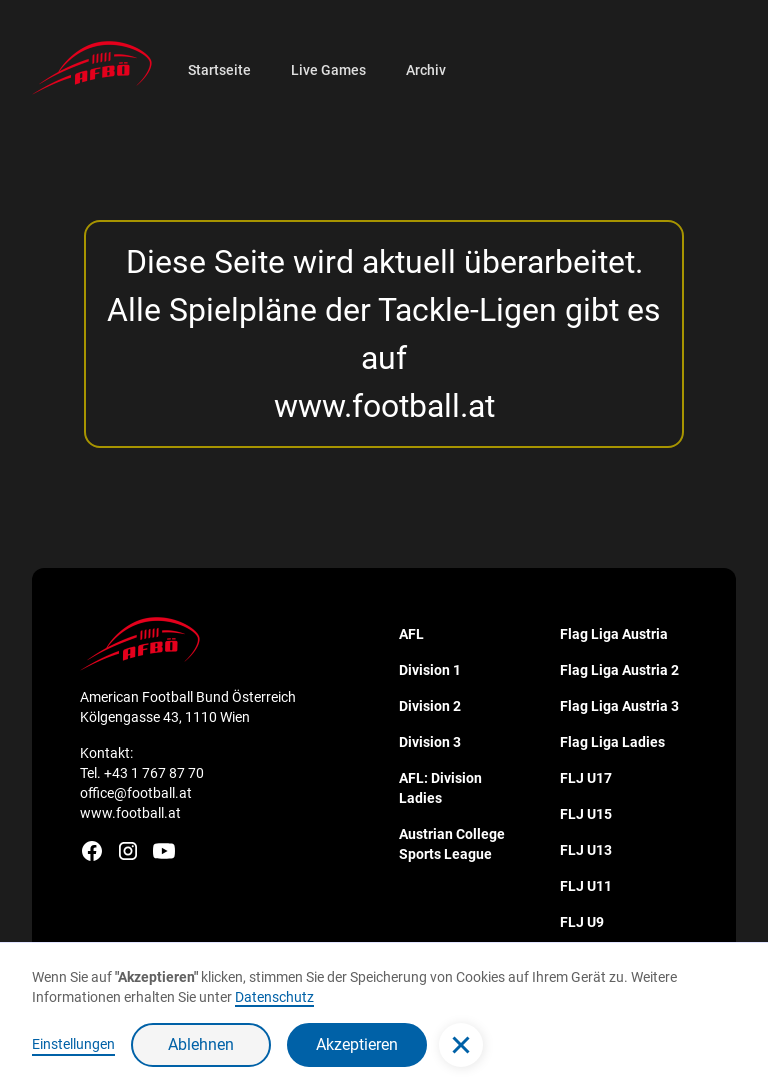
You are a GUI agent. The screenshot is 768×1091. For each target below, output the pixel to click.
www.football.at (384, 406)
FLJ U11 (586, 886)
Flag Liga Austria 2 (619, 670)
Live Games (328, 70)
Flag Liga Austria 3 (619, 706)
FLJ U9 (582, 922)
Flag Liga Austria (614, 634)
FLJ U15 (586, 814)
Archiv (426, 70)
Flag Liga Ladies (612, 742)
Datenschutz (274, 997)
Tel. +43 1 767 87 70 (142, 773)
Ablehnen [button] (201, 1044)
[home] (92, 67)
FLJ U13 (586, 850)
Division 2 (430, 706)
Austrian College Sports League (452, 844)
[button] (461, 1045)
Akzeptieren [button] (357, 1044)
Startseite (219, 70)
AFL (411, 634)
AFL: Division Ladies (440, 788)
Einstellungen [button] (73, 1044)
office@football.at (136, 793)
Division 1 (430, 670)
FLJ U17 (586, 778)
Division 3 (430, 742)
